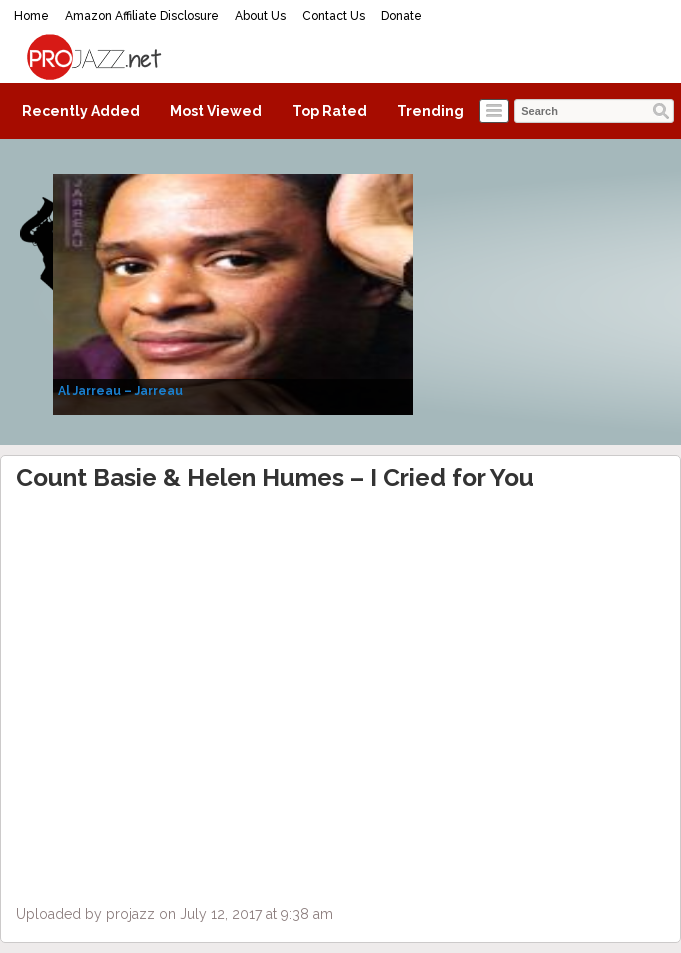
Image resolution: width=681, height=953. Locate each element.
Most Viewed (216, 111)
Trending (430, 111)
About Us (260, 16)
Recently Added (81, 111)
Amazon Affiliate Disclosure (142, 16)
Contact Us (333, 16)
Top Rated (329, 111)
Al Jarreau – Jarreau (120, 391)
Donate (401, 16)
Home (31, 16)
